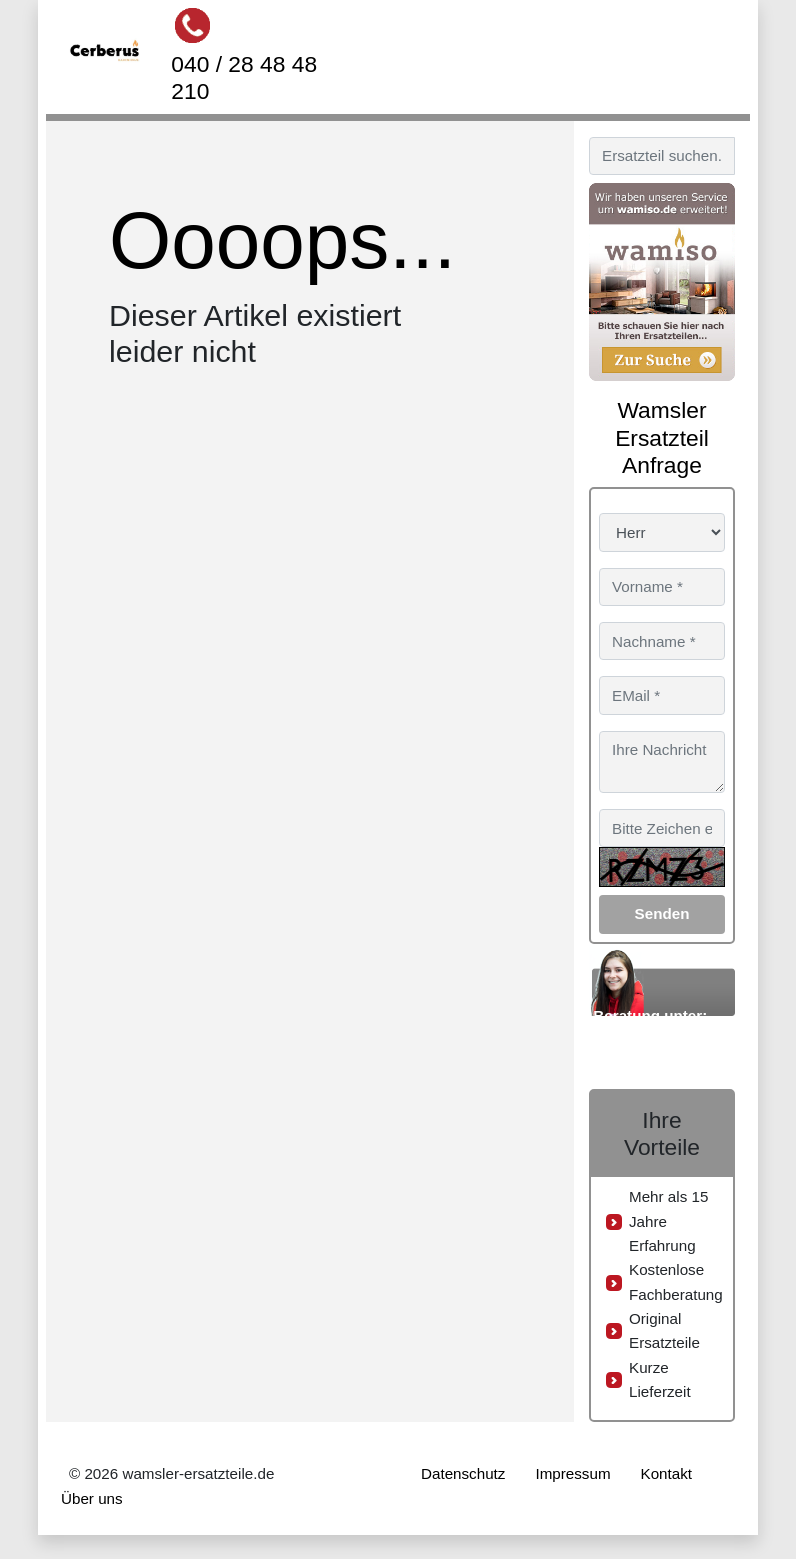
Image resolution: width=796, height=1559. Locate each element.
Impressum (572, 1473)
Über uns (92, 1498)
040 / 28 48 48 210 (244, 77)
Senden (662, 913)
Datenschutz (463, 1473)
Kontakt (667, 1473)
